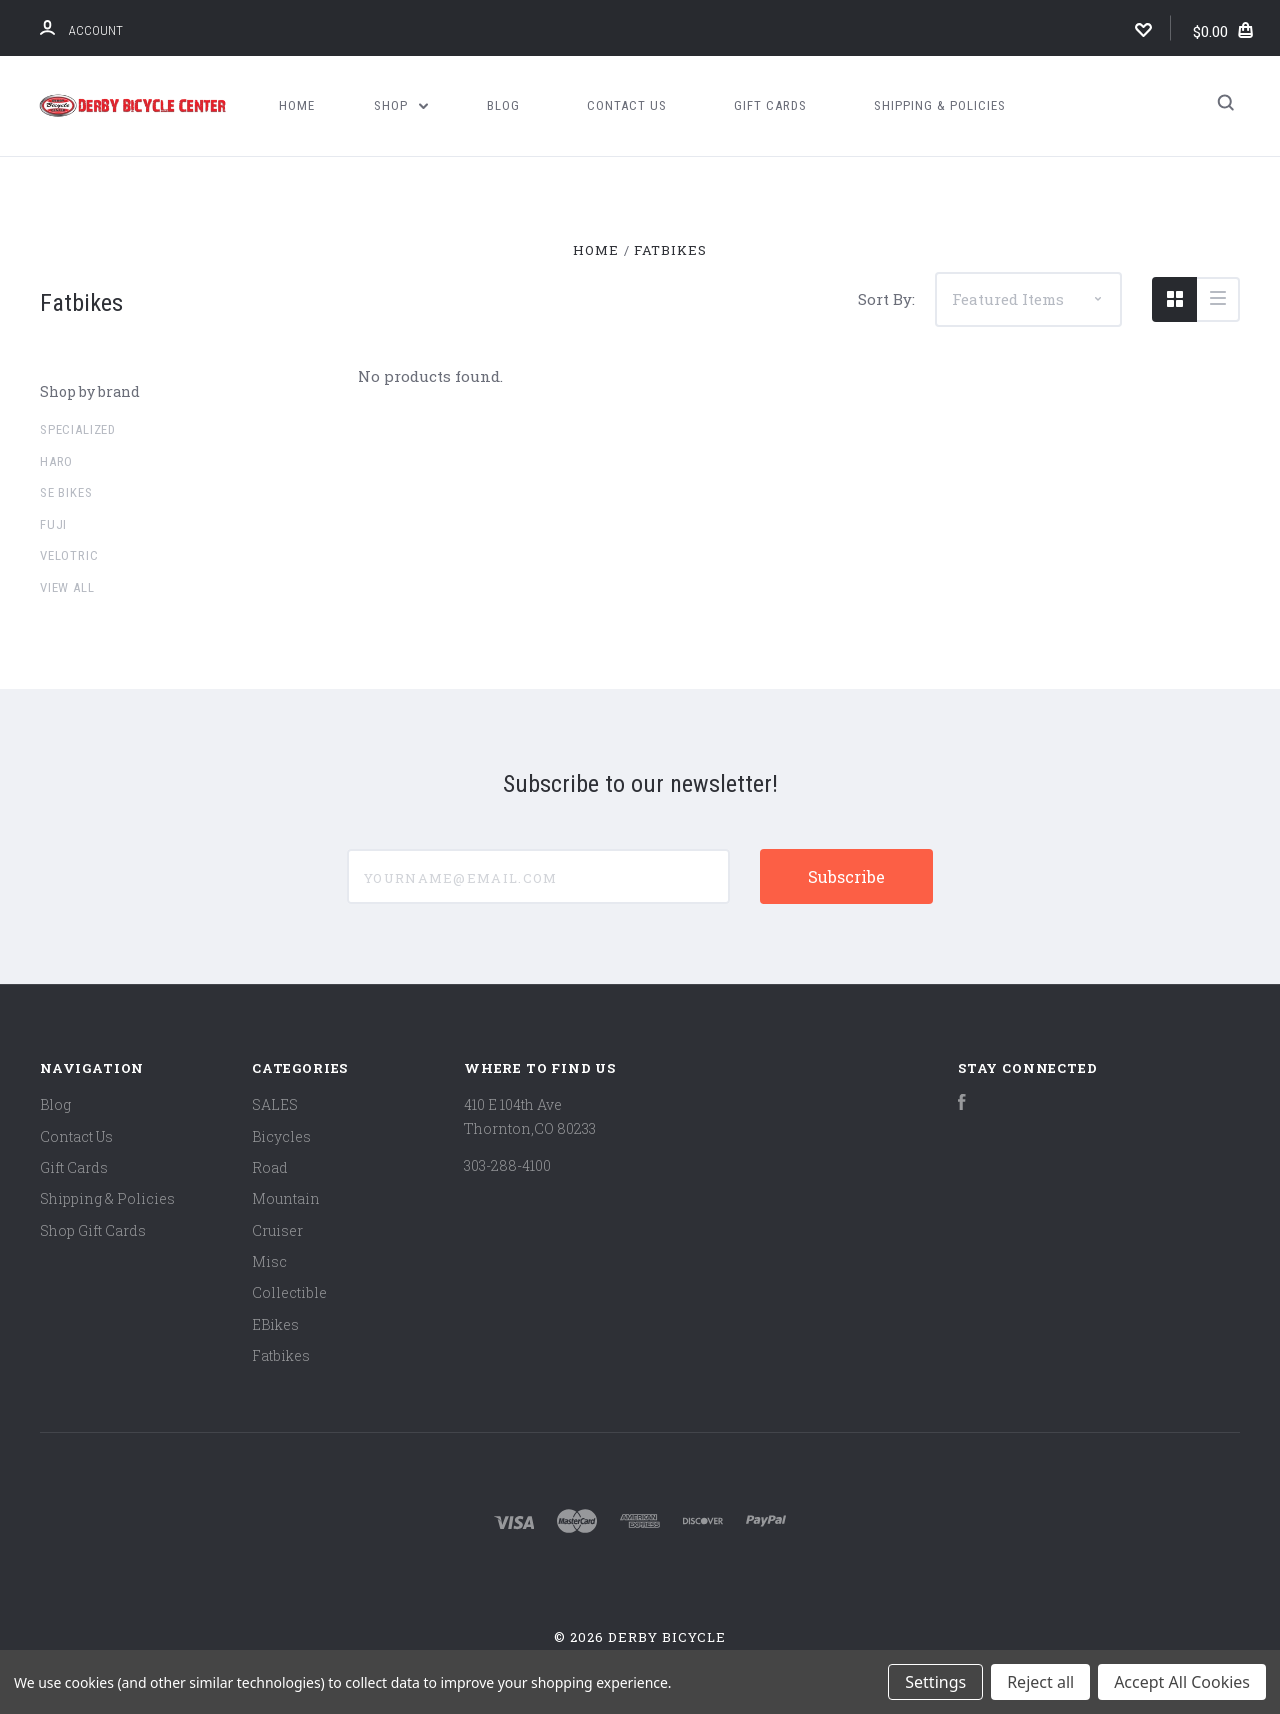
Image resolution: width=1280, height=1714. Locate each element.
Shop (401, 105)
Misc (269, 1261)
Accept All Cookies (1182, 1682)
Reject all (1040, 1682)
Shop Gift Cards (93, 1230)
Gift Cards (770, 105)
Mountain (286, 1198)
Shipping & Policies (940, 105)
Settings (935, 1682)
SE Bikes (66, 492)
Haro (56, 461)
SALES (275, 1104)
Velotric (69, 555)
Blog (503, 105)
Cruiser (277, 1230)
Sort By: (886, 299)
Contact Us (627, 105)
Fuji (53, 524)
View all (67, 587)
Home (297, 105)
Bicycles (281, 1136)
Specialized (78, 429)
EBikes (275, 1324)
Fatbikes (281, 1355)
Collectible (289, 1292)
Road (270, 1167)
